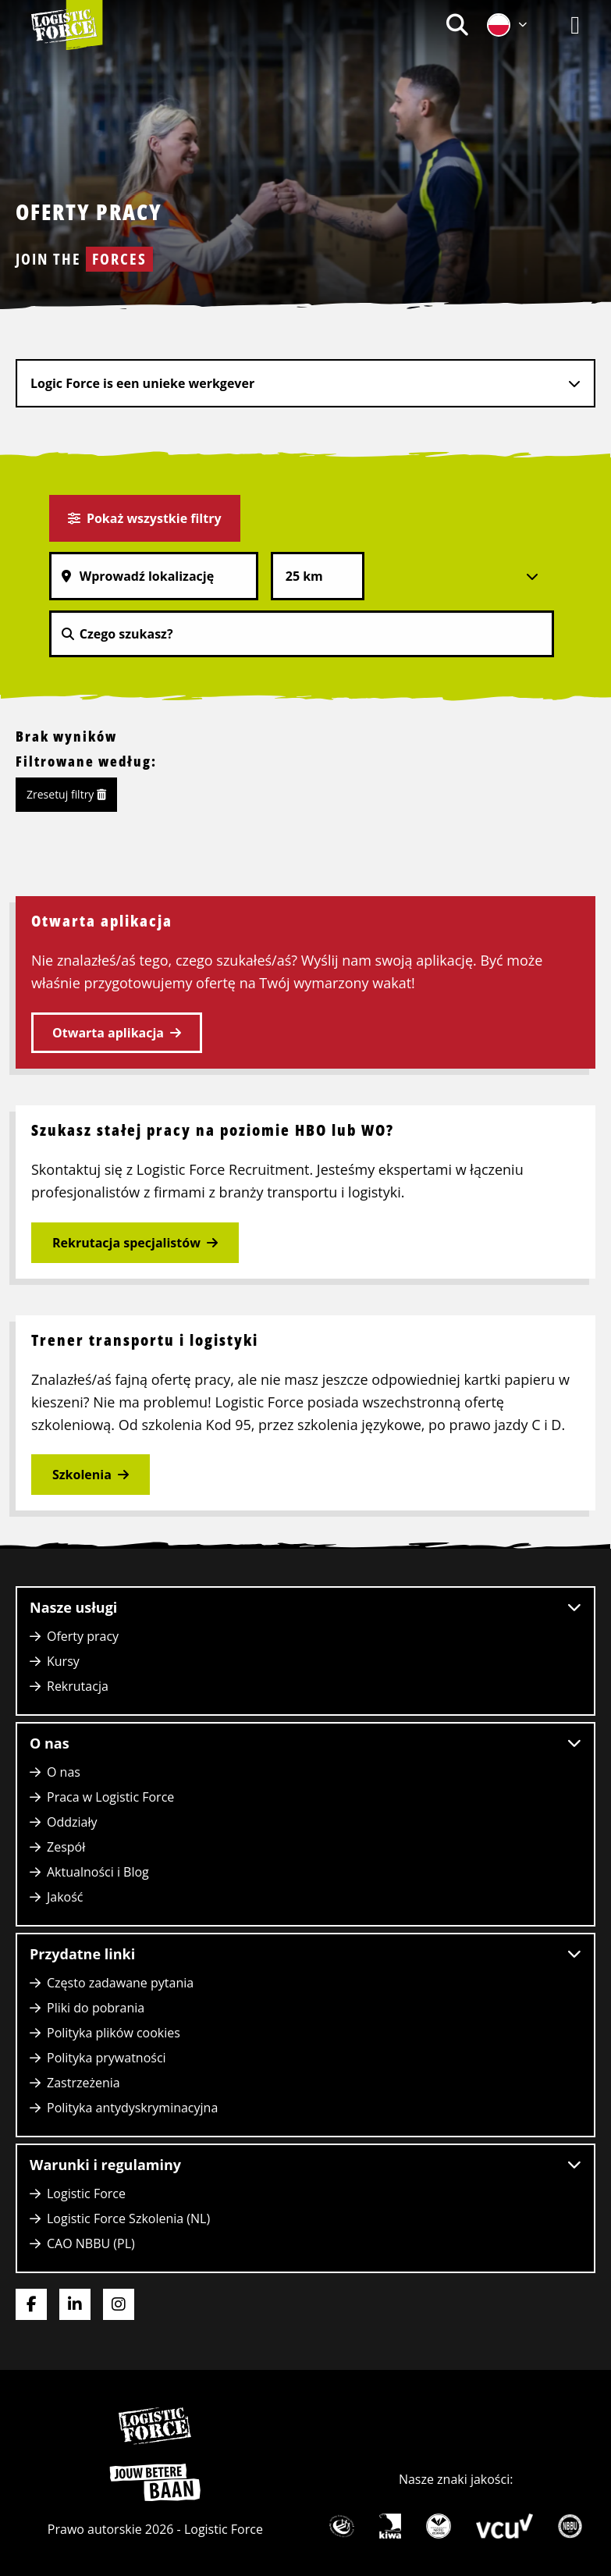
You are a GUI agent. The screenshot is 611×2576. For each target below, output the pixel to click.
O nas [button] (305, 1743)
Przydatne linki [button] (305, 1954)
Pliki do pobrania (95, 2007)
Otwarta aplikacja (108, 1032)
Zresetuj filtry (66, 794)
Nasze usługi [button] (305, 1607)
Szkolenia (82, 1474)
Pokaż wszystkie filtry (145, 518)
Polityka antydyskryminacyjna (132, 2107)
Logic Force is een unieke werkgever (142, 383)
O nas (63, 1772)
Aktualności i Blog (98, 1871)
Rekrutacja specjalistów (126, 1242)
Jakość (65, 1896)
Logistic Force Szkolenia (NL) (128, 2218)
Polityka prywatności (106, 2057)
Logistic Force (86, 2193)
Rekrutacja (77, 1686)
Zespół (66, 1847)
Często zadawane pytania (120, 1982)
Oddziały (72, 1822)
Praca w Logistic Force (110, 1797)
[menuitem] (457, 24)
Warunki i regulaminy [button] (305, 2165)
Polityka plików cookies (113, 2032)
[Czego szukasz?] (301, 633)
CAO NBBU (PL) (91, 2243)
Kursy (63, 1661)
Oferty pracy (83, 1636)
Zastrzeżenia (83, 2082)
